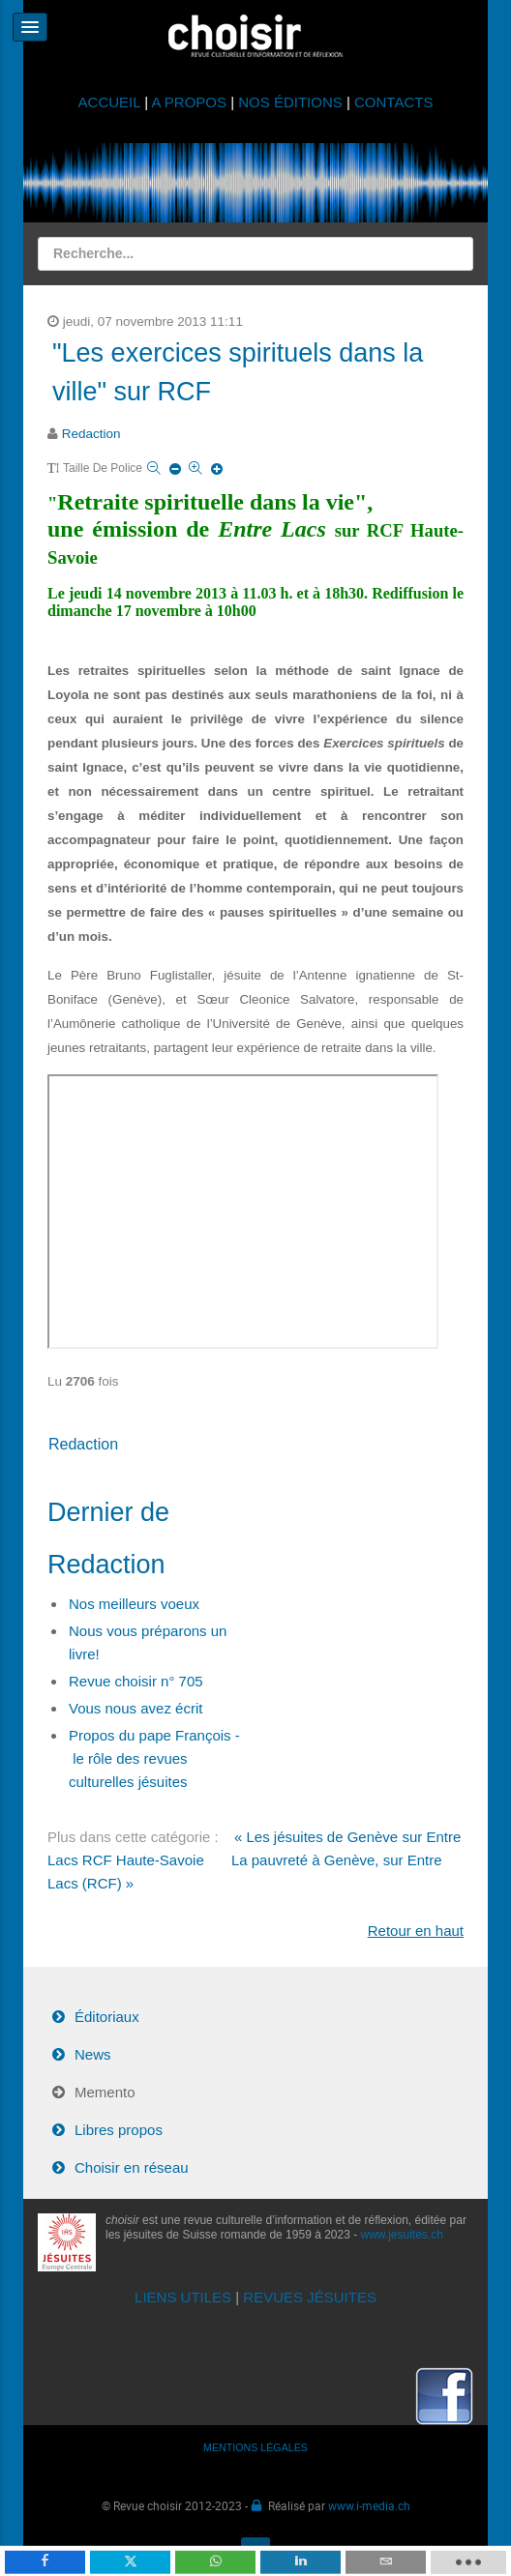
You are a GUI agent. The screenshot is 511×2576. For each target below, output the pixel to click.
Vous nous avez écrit (135, 1708)
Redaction (91, 433)
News (93, 2054)
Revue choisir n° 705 (136, 1681)
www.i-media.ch (369, 2505)
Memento (105, 2092)
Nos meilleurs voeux (134, 1603)
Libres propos (119, 2130)
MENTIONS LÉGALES (255, 2447)
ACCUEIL (111, 102)
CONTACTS (393, 102)
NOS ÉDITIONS (290, 102)
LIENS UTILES (183, 2297)
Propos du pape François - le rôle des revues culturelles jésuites (154, 1758)
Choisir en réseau (132, 2167)
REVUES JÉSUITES (309, 2297)
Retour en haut (416, 1930)
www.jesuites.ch (402, 2234)
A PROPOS (188, 102)
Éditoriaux (107, 2016)
